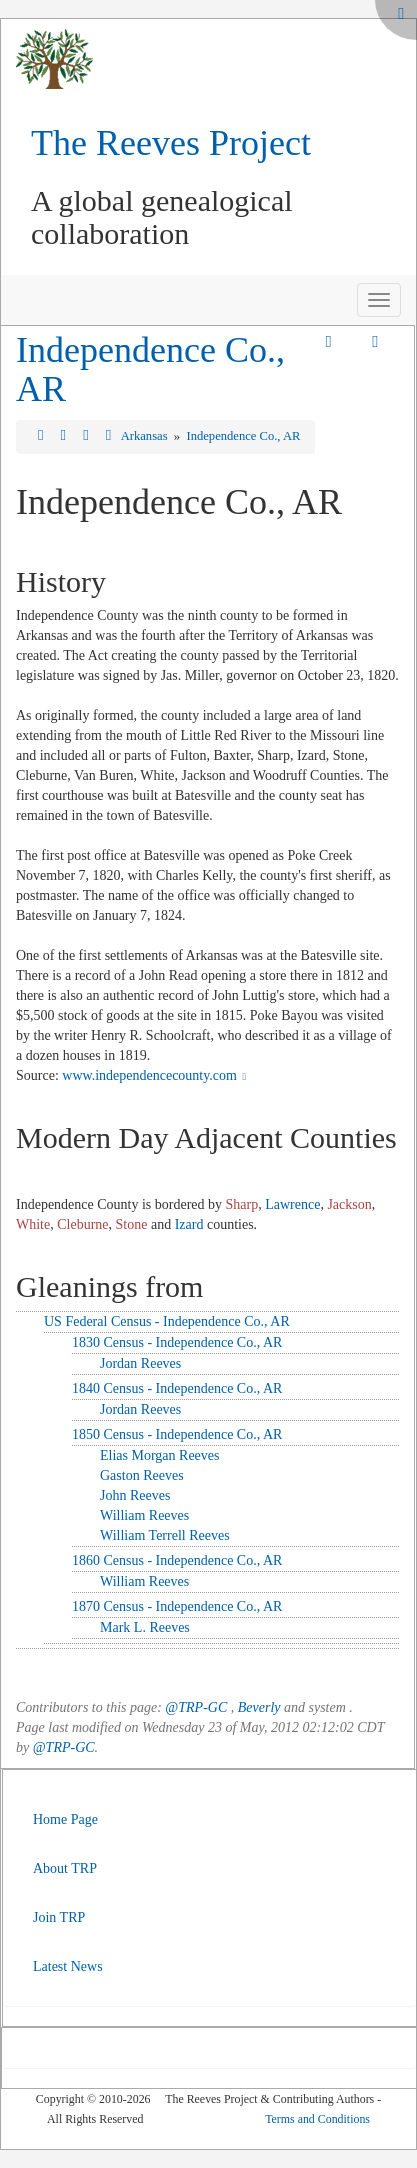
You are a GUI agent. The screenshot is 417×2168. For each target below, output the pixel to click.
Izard (189, 1224)
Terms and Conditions (317, 2119)
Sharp (242, 1204)
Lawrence (292, 1204)
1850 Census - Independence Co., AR (177, 1434)
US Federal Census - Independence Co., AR (167, 1321)
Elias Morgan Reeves (160, 1455)
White (33, 1224)
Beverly (259, 1707)
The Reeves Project (171, 143)
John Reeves (135, 1495)
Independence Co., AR (150, 370)
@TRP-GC (196, 1707)
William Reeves (144, 1515)
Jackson (349, 1204)
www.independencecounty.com (156, 1075)
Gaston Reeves (142, 1475)
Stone (132, 1224)
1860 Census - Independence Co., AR (177, 1560)
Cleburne (82, 1224)
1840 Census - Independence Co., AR (177, 1388)
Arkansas (146, 436)
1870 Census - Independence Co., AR (177, 1606)
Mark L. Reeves (145, 1627)
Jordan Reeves (140, 1363)
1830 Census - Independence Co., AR (177, 1342)
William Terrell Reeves (165, 1535)
